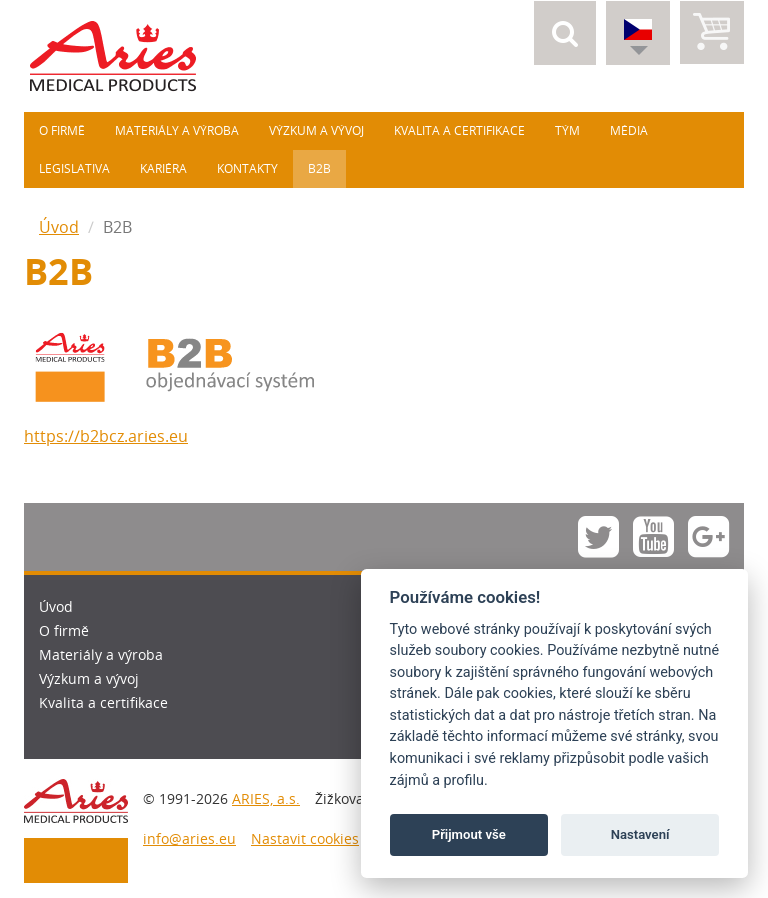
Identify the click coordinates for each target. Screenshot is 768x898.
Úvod (59, 227)
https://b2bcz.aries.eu (106, 436)
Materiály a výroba (177, 130)
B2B (319, 168)
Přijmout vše (469, 834)
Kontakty (247, 168)
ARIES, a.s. (266, 798)
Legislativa (74, 168)
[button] (565, 33)
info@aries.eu (189, 838)
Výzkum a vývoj (316, 130)
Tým (567, 130)
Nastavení (640, 834)
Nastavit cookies (305, 838)
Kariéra (163, 168)
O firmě (62, 130)
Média (629, 130)
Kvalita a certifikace (459, 130)
